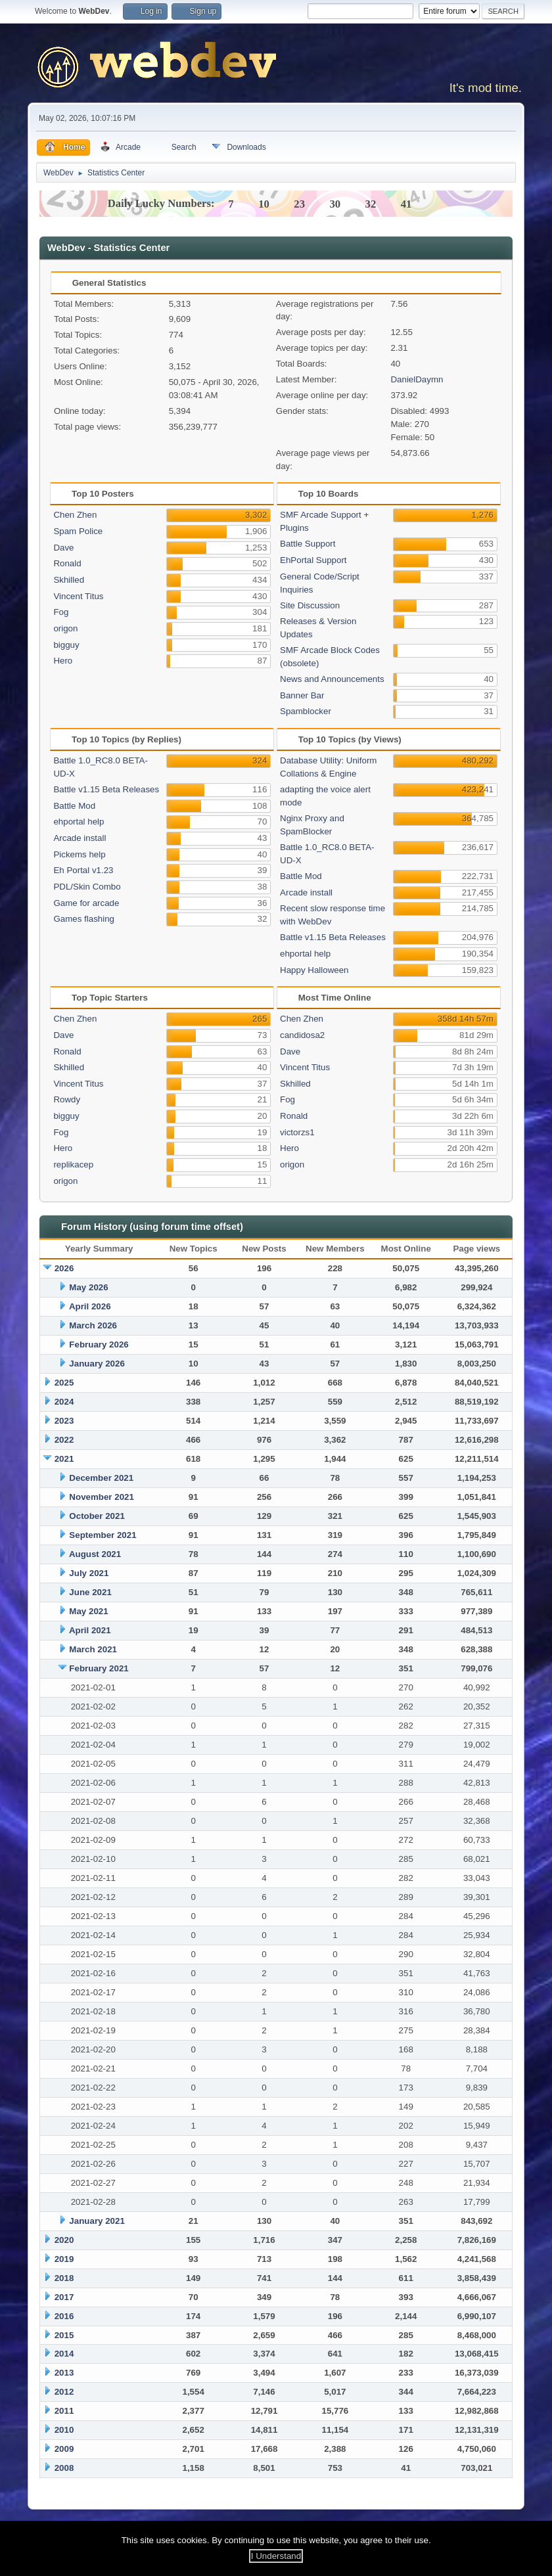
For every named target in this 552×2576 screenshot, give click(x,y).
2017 (64, 2297)
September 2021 (102, 1535)
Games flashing (83, 919)
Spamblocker (305, 711)
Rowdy (66, 1099)
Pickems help (79, 854)
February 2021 (98, 1668)
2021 (64, 1459)
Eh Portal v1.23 (83, 870)
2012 (64, 2392)
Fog (60, 612)
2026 (64, 1268)
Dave (63, 548)
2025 (64, 1383)
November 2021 (101, 1497)
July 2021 (88, 1573)
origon (65, 628)
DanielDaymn (416, 379)
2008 (64, 2468)
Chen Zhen (75, 515)
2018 (64, 2278)
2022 (64, 1440)
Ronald (67, 563)
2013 (64, 2373)
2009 (64, 2449)
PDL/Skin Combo (86, 887)
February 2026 (98, 1344)
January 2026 (96, 1363)
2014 (64, 2354)
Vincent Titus (78, 596)
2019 (64, 2259)
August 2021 (95, 1554)
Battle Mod (74, 806)
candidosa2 (302, 1035)
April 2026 (90, 1306)
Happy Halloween (314, 970)
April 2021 (90, 1630)
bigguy (66, 645)
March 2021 (93, 1649)
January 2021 (96, 2221)
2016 (64, 2316)
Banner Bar (302, 695)
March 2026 (93, 1325)
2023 (64, 1421)
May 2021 (88, 1611)
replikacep (73, 1164)
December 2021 (101, 1478)
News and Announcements (332, 679)
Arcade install (79, 838)
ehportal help (78, 821)
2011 (64, 2411)
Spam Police (78, 531)
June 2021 (90, 1592)
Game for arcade (86, 903)
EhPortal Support (313, 560)
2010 (64, 2430)
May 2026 (88, 1287)
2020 (64, 2240)
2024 (64, 1402)
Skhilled (68, 580)
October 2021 (96, 1516)
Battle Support (307, 544)
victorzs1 (297, 1132)
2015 (64, 2335)
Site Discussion (310, 605)
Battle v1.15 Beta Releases (106, 789)
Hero (62, 661)
